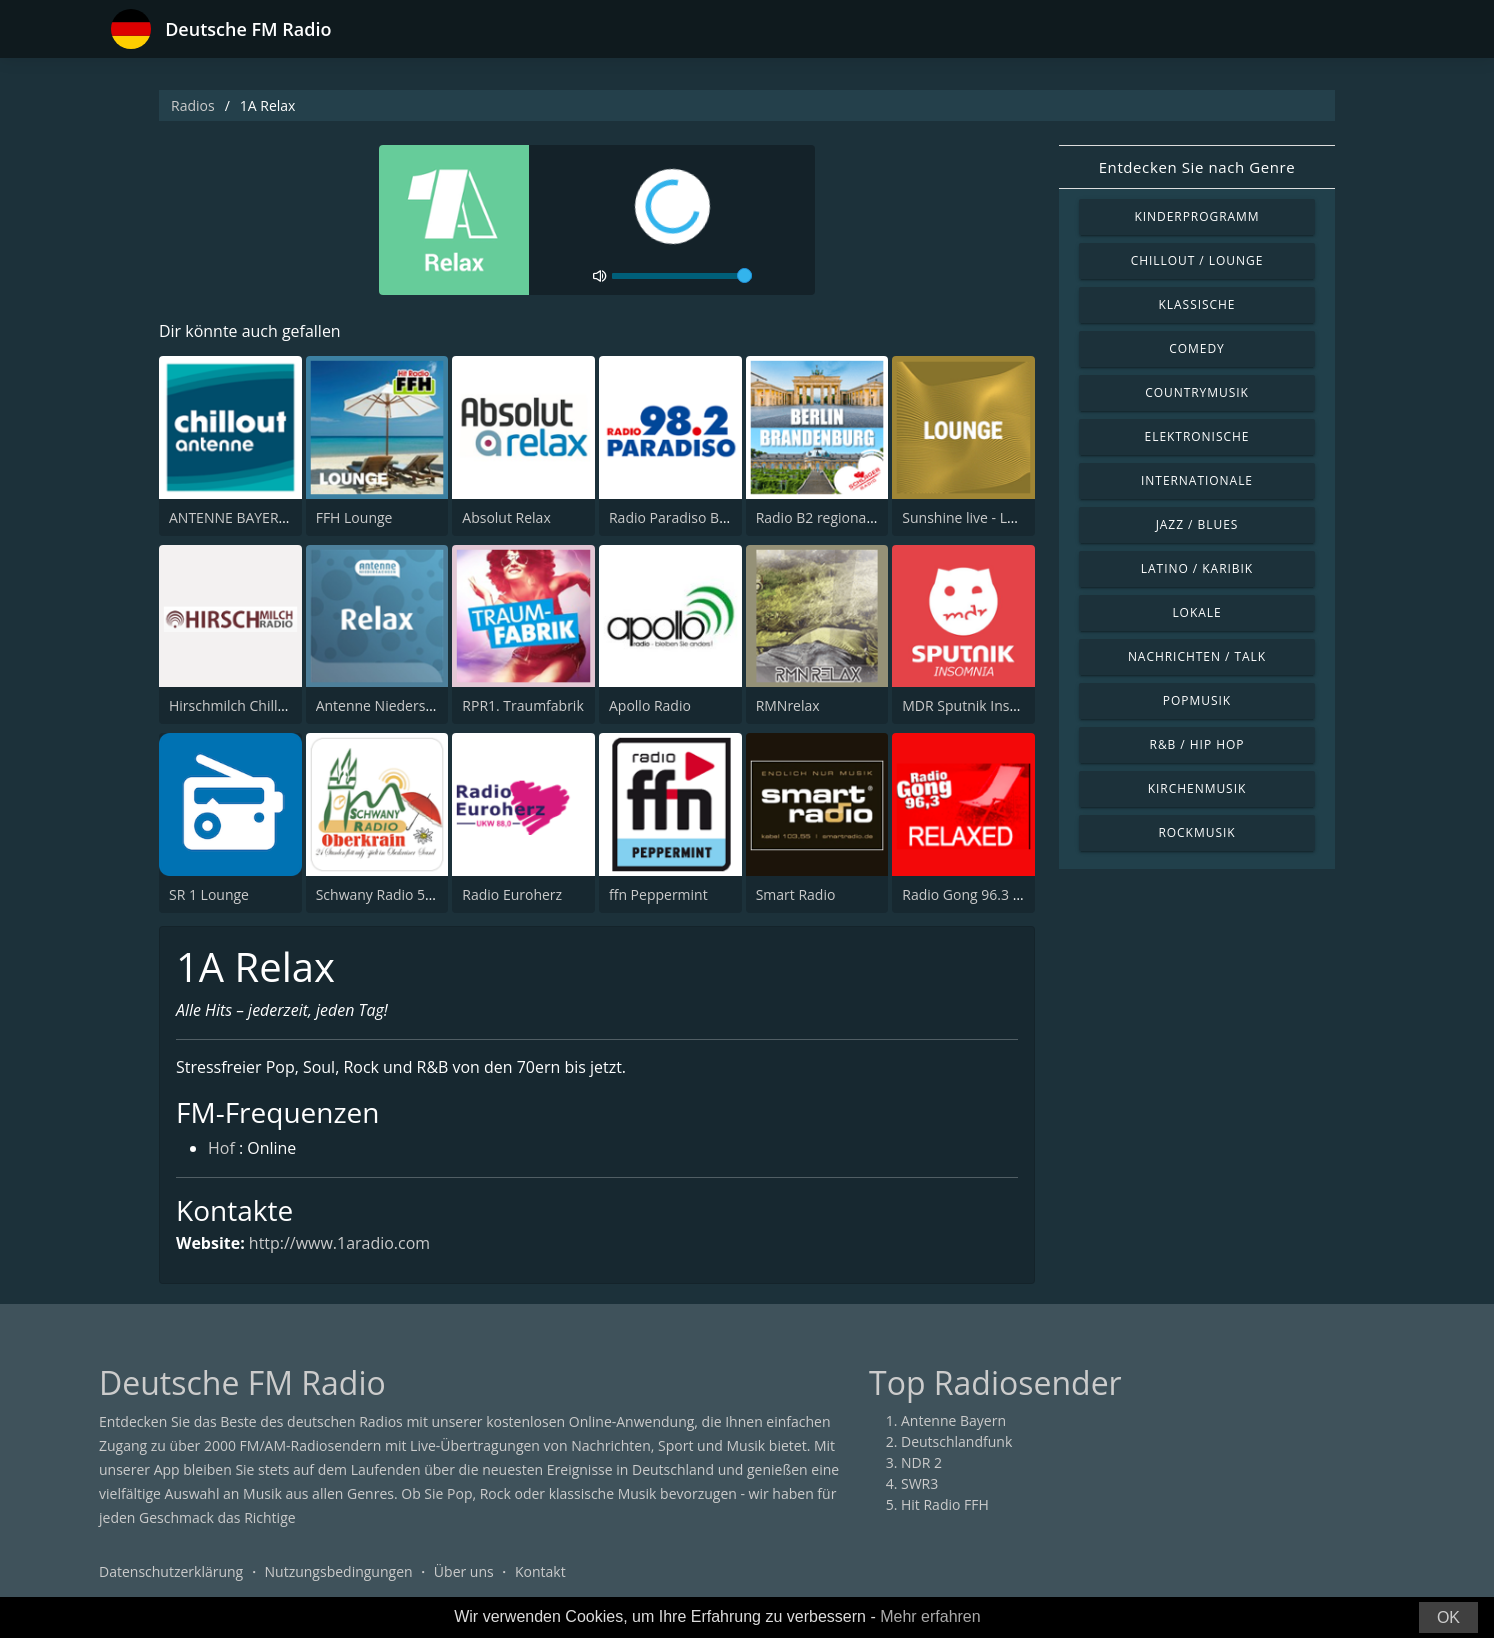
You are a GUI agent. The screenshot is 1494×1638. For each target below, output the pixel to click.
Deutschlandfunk (956, 1442)
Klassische (1197, 304)
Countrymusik (1197, 392)
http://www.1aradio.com (340, 1243)
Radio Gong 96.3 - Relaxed (987, 894)
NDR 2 (921, 1463)
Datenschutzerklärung (171, 1572)
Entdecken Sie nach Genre (1197, 167)
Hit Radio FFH (945, 1505)
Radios (193, 105)
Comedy (1197, 348)
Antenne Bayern (953, 1421)
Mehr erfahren (930, 1616)
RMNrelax (788, 705)
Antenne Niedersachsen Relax (413, 705)
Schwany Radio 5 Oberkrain (405, 894)
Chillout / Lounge (1197, 260)
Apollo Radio (650, 705)
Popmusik (1197, 700)
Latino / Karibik (1197, 568)
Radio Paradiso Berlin (678, 517)
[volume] (682, 276)
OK (1448, 1617)
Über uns (464, 1572)
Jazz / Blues (1197, 524)
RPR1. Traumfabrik (522, 705)
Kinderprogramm (1196, 216)
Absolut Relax (506, 517)
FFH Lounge (354, 517)
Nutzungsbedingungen (339, 1572)
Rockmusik (1196, 832)
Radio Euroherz (512, 894)
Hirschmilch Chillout (234, 705)
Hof (221, 1150)
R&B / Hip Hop (1197, 744)
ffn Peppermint (658, 894)
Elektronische (1197, 436)
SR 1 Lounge (209, 894)
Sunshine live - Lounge (975, 517)
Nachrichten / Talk (1197, 656)
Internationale (1197, 480)
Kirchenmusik (1197, 788)
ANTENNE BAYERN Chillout (256, 517)
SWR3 (919, 1484)
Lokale (1196, 612)
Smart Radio (796, 894)
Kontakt (540, 1572)
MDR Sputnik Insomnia (976, 705)
